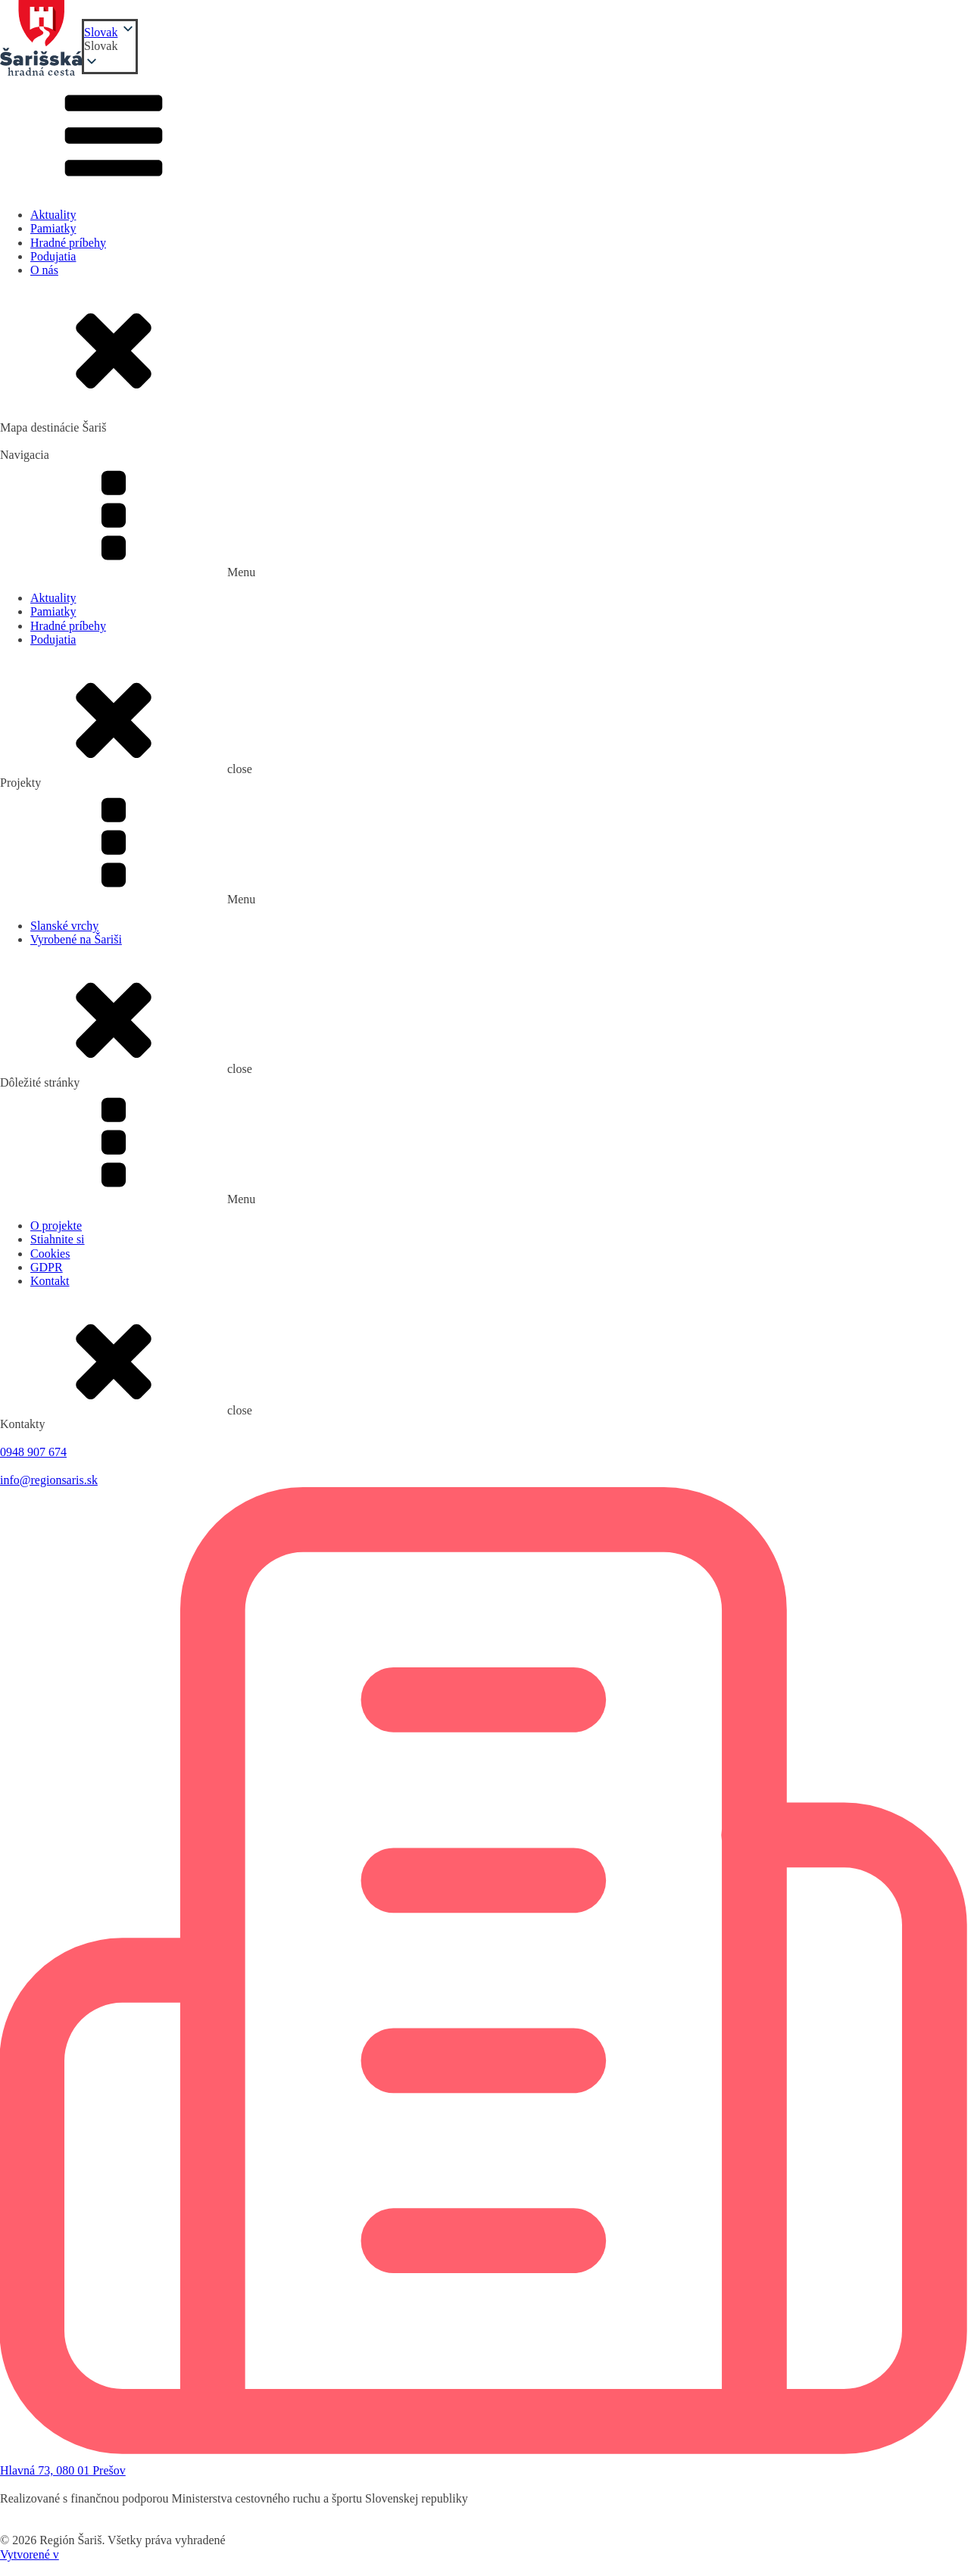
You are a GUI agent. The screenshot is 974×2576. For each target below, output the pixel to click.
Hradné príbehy (68, 242)
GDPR (46, 1267)
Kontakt (50, 1280)
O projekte (56, 1225)
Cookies (50, 1253)
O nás (44, 270)
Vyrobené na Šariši (76, 939)
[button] (110, 46)
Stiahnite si (57, 1239)
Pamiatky (53, 228)
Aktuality (53, 214)
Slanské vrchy (64, 925)
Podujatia (53, 256)
